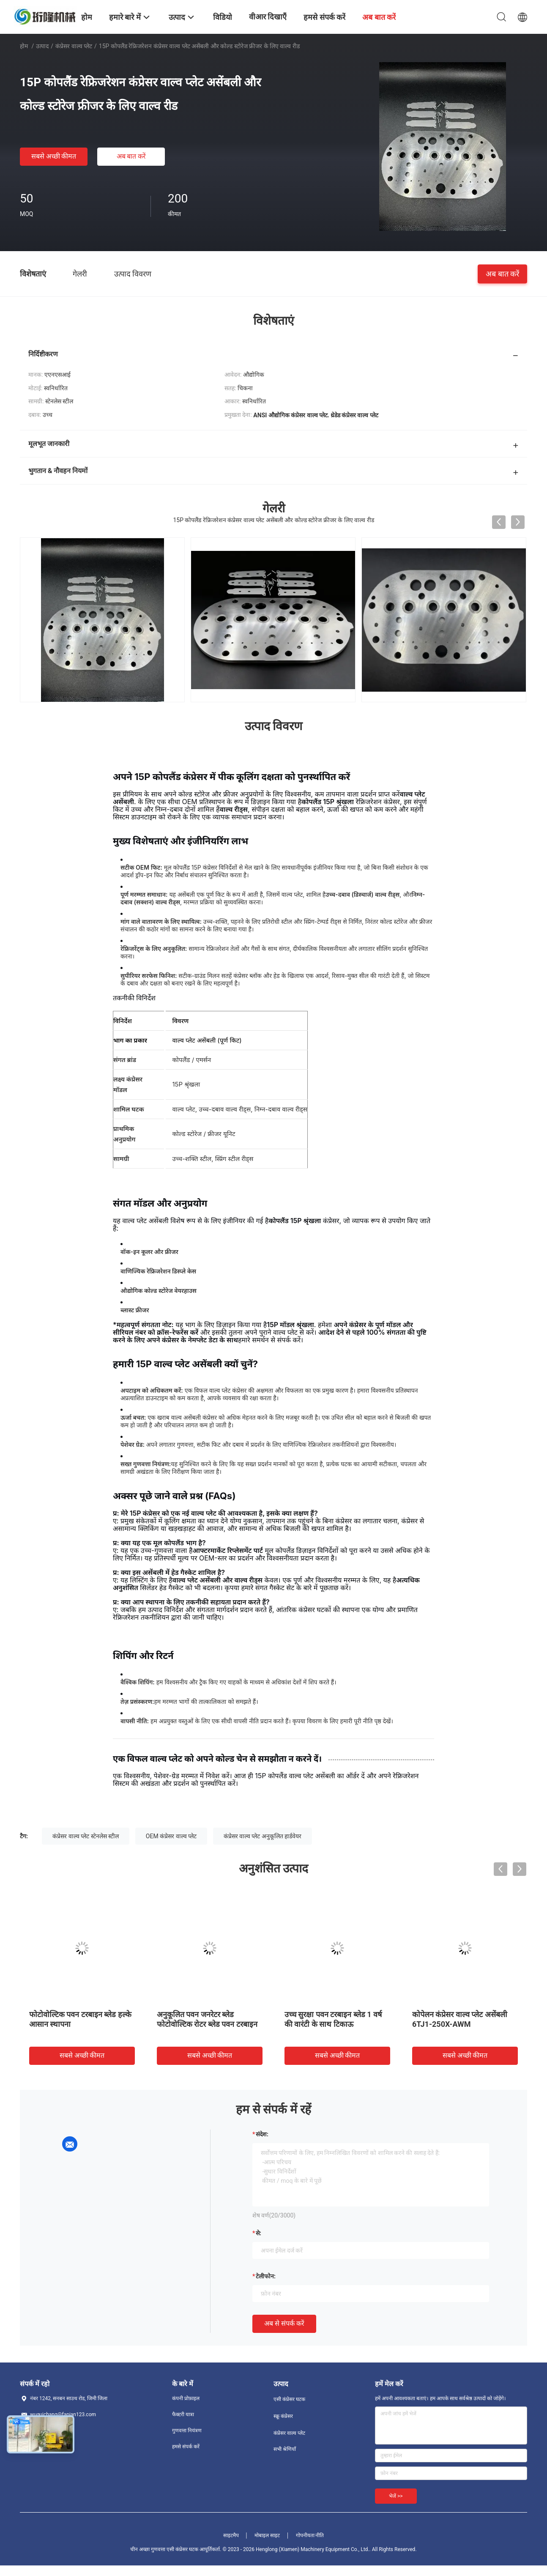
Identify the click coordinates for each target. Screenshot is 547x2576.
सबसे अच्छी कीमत (54, 156)
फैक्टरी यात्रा (183, 2414)
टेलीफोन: (266, 2276)
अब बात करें (131, 156)
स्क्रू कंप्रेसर (283, 2416)
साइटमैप (231, 2535)
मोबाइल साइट (267, 2535)
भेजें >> (396, 2496)
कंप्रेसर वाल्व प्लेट (73, 46)
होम (24, 46)
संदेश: (262, 2134)
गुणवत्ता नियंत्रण (187, 2431)
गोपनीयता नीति (310, 2535)
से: (258, 2233)
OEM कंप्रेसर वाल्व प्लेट (171, 1836)
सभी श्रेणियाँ (285, 2449)
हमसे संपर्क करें (186, 2447)
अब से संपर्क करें (284, 2323)
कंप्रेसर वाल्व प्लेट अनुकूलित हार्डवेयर (263, 1836)
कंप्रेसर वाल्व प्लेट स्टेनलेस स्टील (85, 1836)
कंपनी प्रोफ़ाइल (186, 2398)
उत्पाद (42, 46)
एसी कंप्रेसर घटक (289, 2399)
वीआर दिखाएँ (268, 16)
